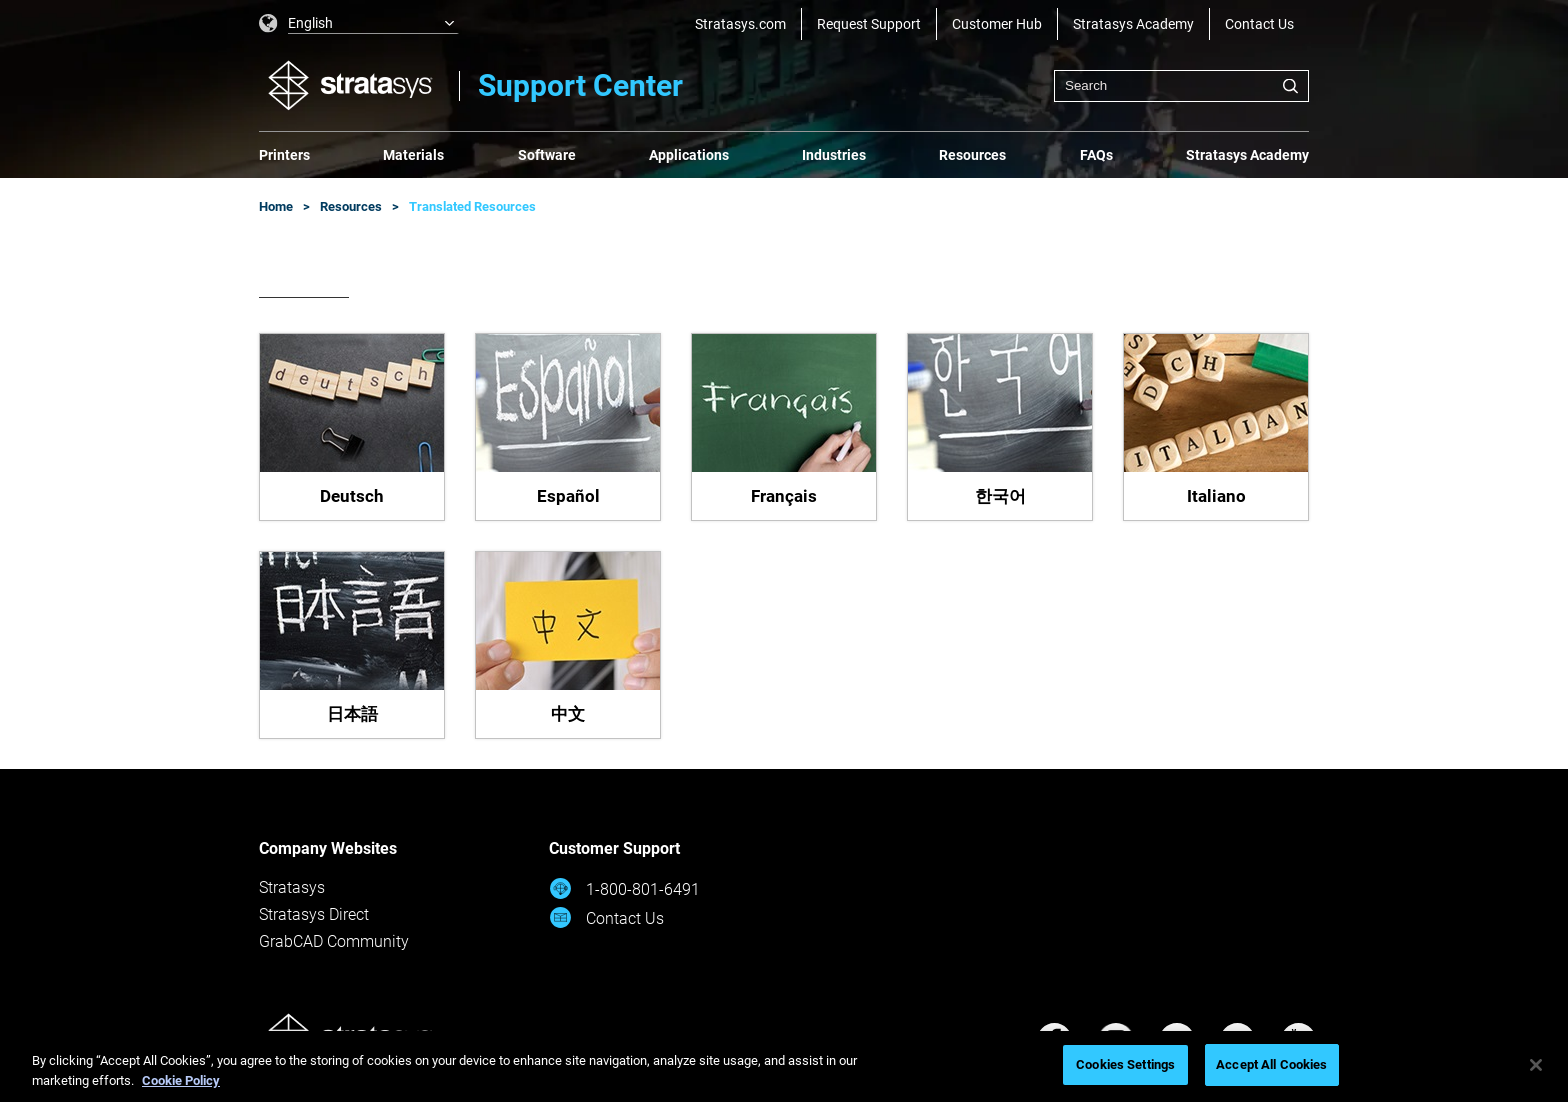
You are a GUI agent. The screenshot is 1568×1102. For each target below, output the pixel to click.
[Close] (1536, 1065)
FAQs (1096, 155)
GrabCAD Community (334, 941)
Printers (284, 155)
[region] (784, 1066)
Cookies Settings (1125, 1064)
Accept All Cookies (1271, 1064)
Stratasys (292, 887)
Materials (413, 155)
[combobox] (1181, 86)
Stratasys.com (740, 24)
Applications (689, 155)
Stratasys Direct (314, 914)
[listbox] (359, 24)
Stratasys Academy (1133, 24)
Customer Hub (997, 24)
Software (547, 155)
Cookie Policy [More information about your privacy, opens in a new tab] (181, 1080)
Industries (834, 155)
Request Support (869, 24)
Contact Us (1259, 24)
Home (276, 206)
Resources (972, 155)
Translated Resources (472, 206)
